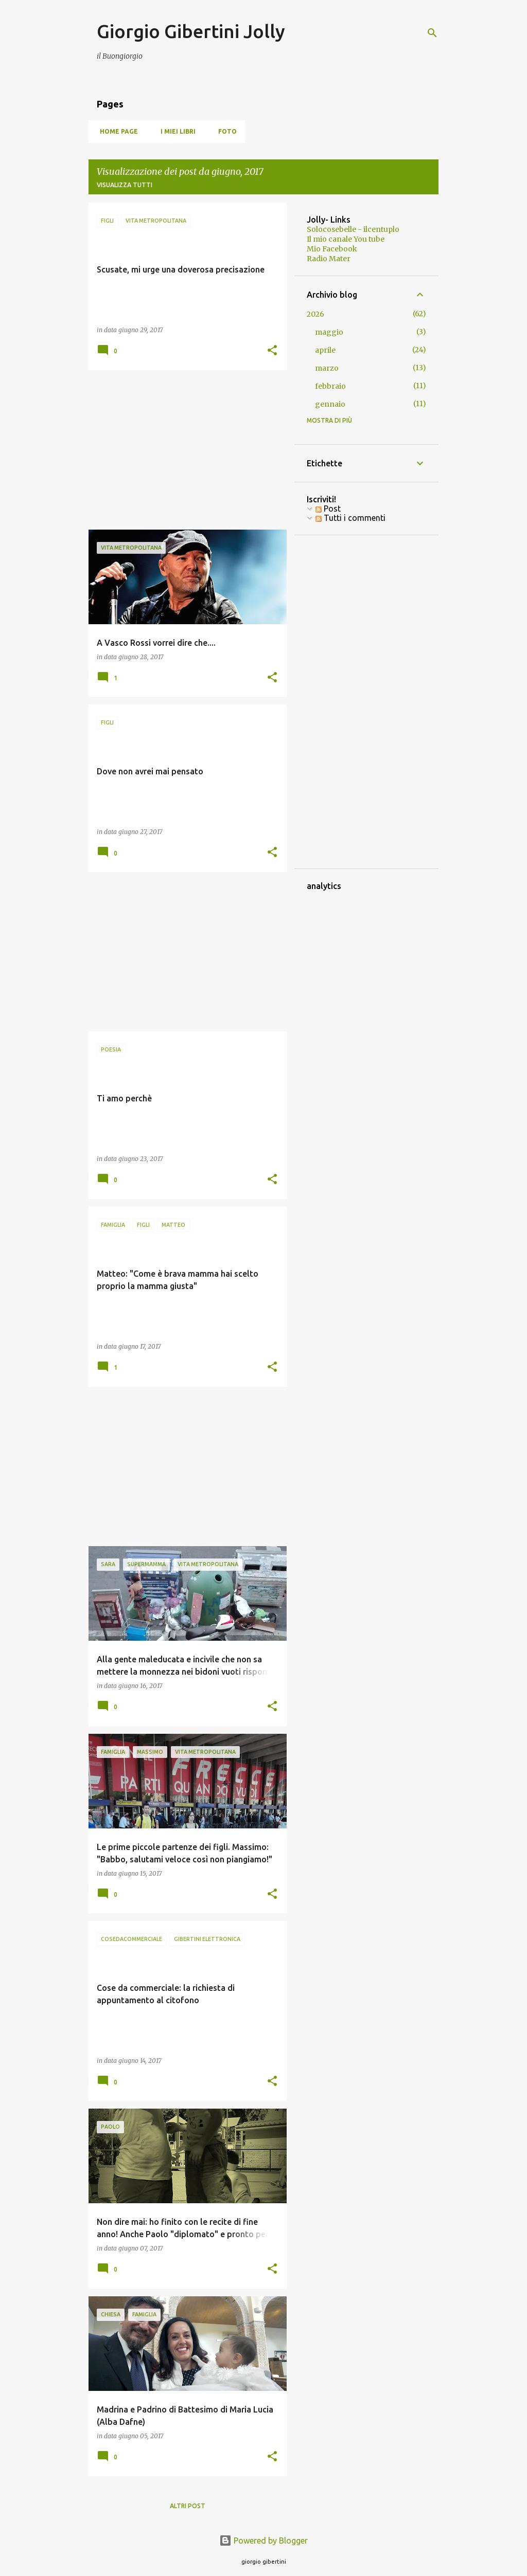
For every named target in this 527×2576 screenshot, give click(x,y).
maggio (329, 332)
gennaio (330, 404)
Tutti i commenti (350, 517)
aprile (325, 350)
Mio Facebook (332, 248)
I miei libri (174, 131)
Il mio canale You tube (345, 239)
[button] (272, 351)
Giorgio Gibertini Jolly (191, 31)
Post (328, 508)
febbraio (330, 386)
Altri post (187, 2505)
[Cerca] (432, 33)
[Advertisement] (184, 450)
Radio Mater (328, 258)
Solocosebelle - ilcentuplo (353, 229)
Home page (116, 131)
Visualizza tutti (124, 185)
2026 (315, 314)
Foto (224, 131)
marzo (327, 368)
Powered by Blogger (263, 2540)
